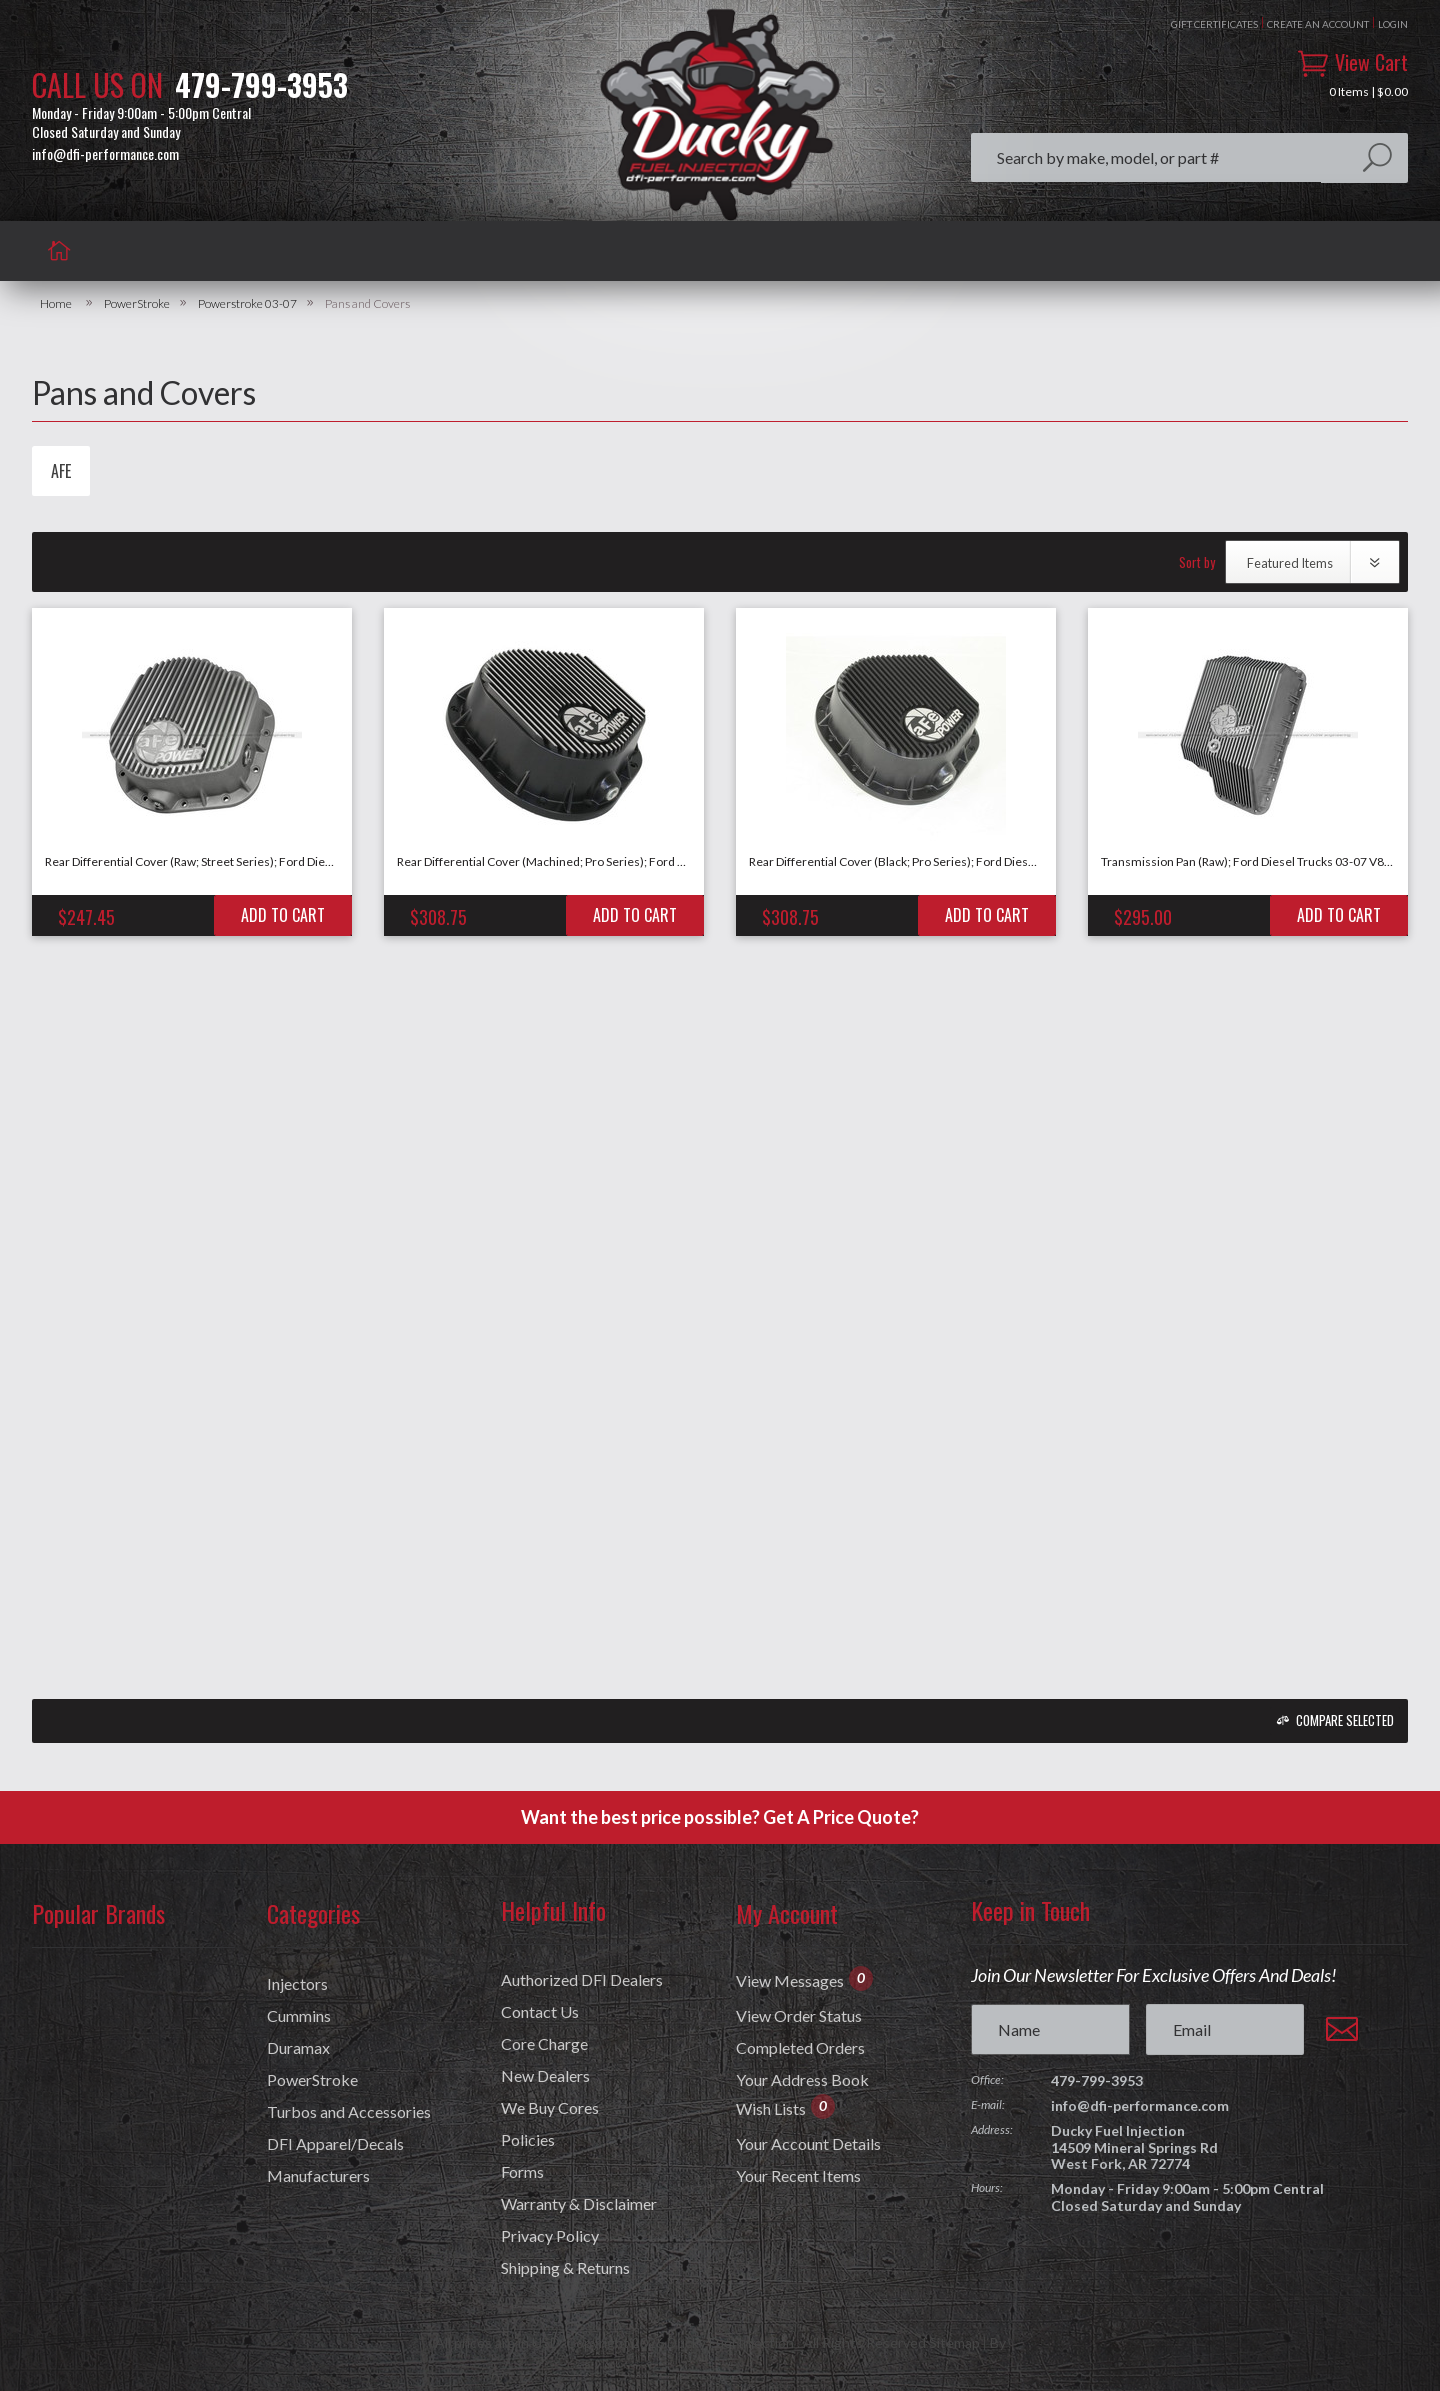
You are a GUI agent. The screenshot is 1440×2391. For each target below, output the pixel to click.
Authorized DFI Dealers (582, 1980)
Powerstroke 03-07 (247, 304)
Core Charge (544, 2044)
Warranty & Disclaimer (579, 2204)
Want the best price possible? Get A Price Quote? (720, 1817)
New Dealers (545, 2076)
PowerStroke (137, 304)
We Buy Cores (550, 2108)
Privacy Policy (550, 2236)
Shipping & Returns (565, 2268)
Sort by (1197, 562)
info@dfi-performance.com (105, 154)
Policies (528, 2140)
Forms (522, 2172)
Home (56, 304)
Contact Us (540, 2012)
